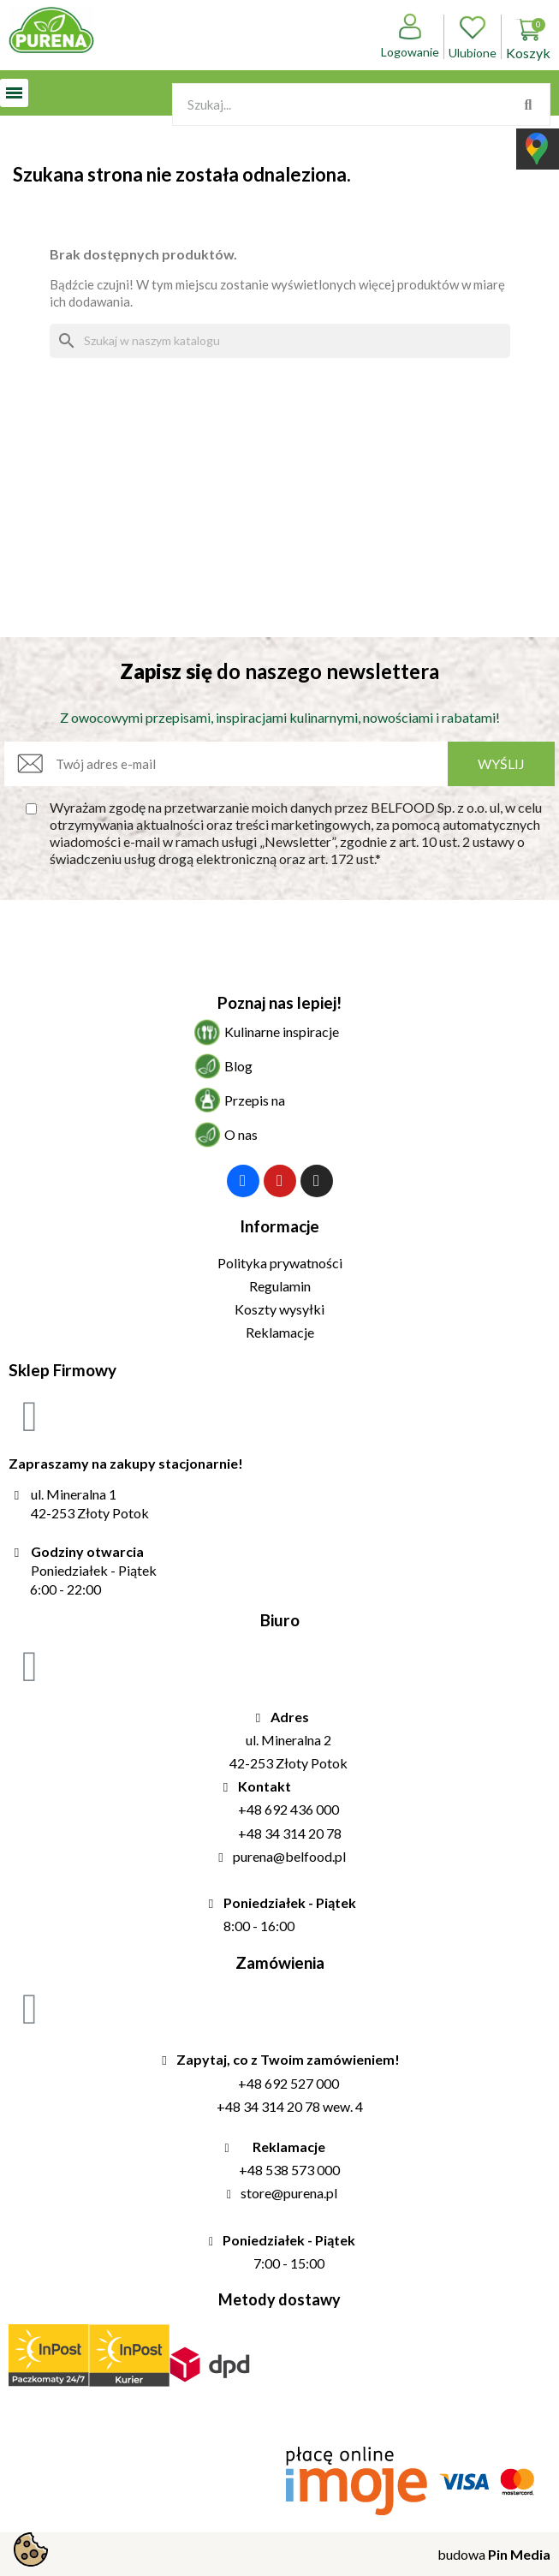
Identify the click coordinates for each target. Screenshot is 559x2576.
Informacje (279, 1226)
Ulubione (473, 37)
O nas (241, 1134)
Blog (238, 1066)
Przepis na (254, 1100)
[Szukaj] (280, 341)
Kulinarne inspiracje (281, 1031)
